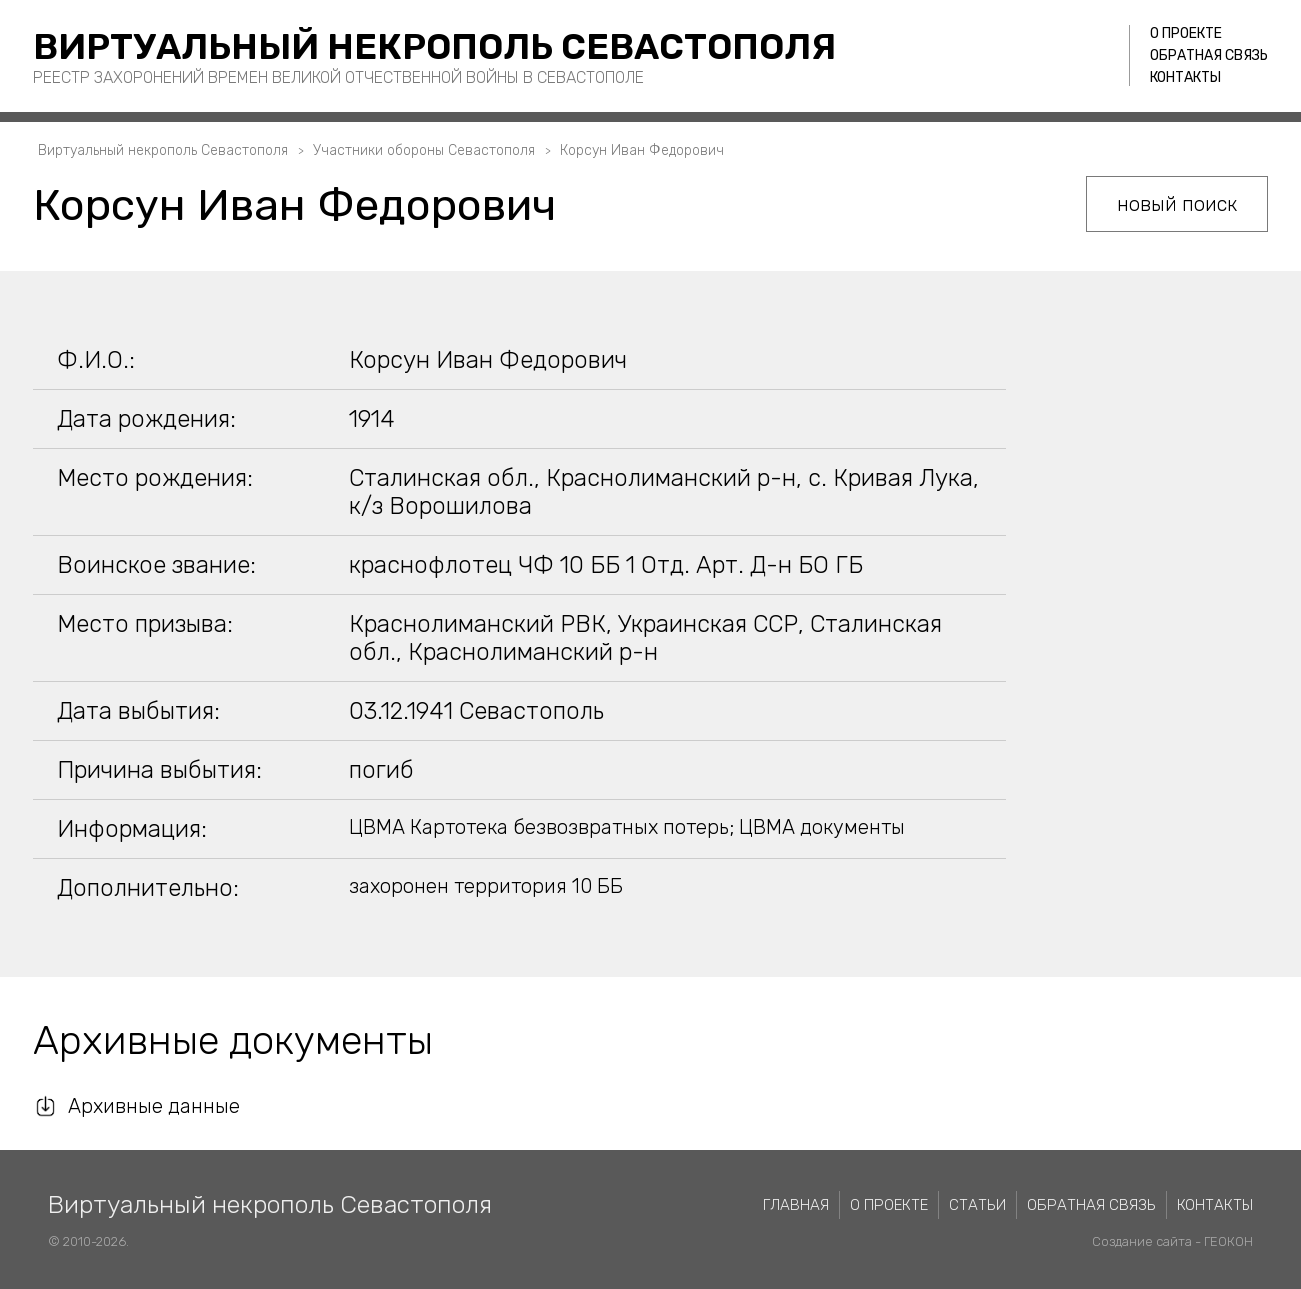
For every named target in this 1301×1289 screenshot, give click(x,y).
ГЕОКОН (1228, 1241)
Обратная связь (1209, 55)
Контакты (1185, 77)
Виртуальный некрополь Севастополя (434, 46)
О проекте (1186, 33)
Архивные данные (154, 1106)
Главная (796, 1205)
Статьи (977, 1205)
